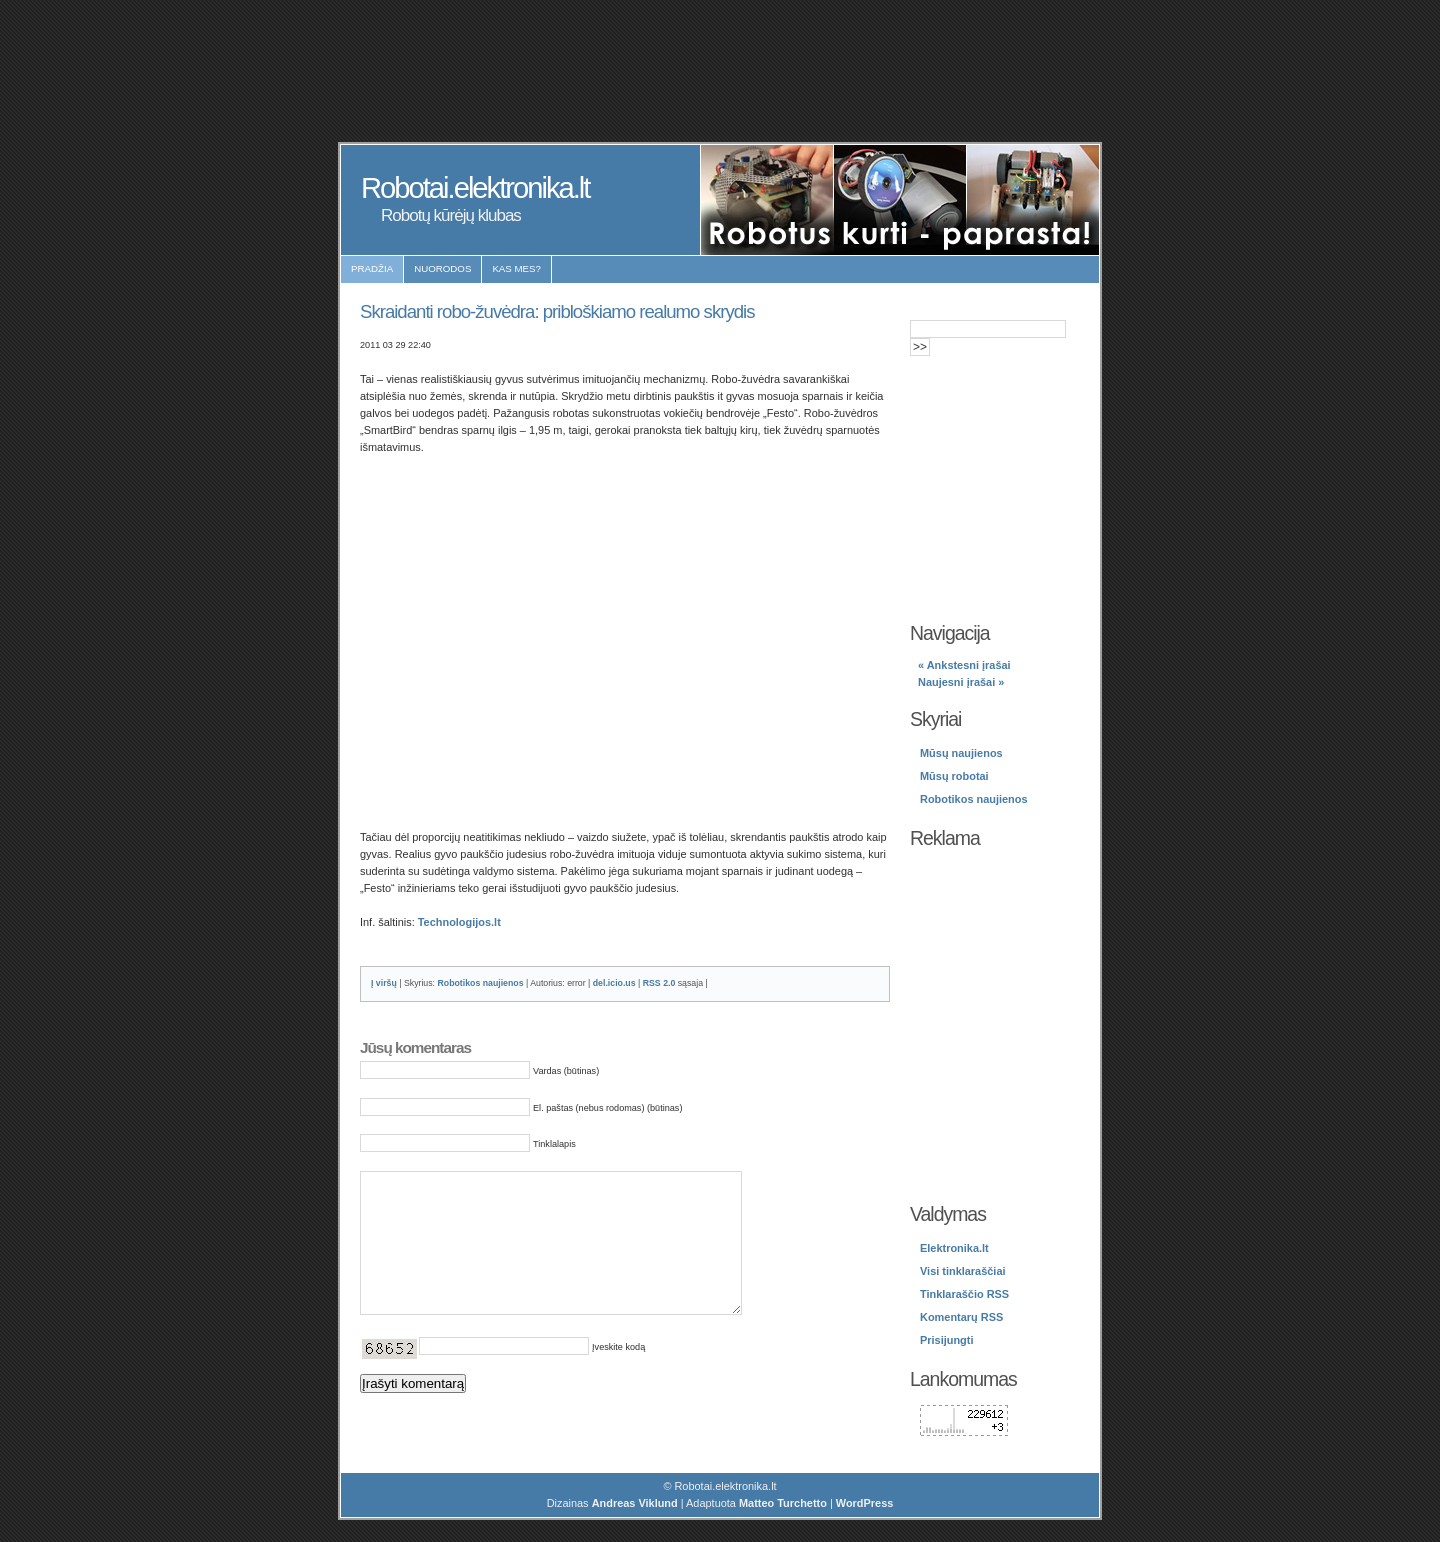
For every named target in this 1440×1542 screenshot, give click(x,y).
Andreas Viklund (635, 1505)
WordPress (865, 1505)
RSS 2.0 (659, 983)
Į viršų (384, 983)
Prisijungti (946, 1340)
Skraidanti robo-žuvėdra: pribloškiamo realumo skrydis (557, 311)
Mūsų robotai (954, 776)
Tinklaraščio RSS (964, 1294)
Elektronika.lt (954, 1248)
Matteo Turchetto (783, 1505)
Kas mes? (516, 268)
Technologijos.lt (459, 922)
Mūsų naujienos (961, 753)
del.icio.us (614, 983)
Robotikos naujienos (480, 983)
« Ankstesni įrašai (964, 665)
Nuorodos (442, 268)
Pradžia (372, 268)
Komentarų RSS (961, 1317)
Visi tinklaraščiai (963, 1271)
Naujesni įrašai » (961, 682)
